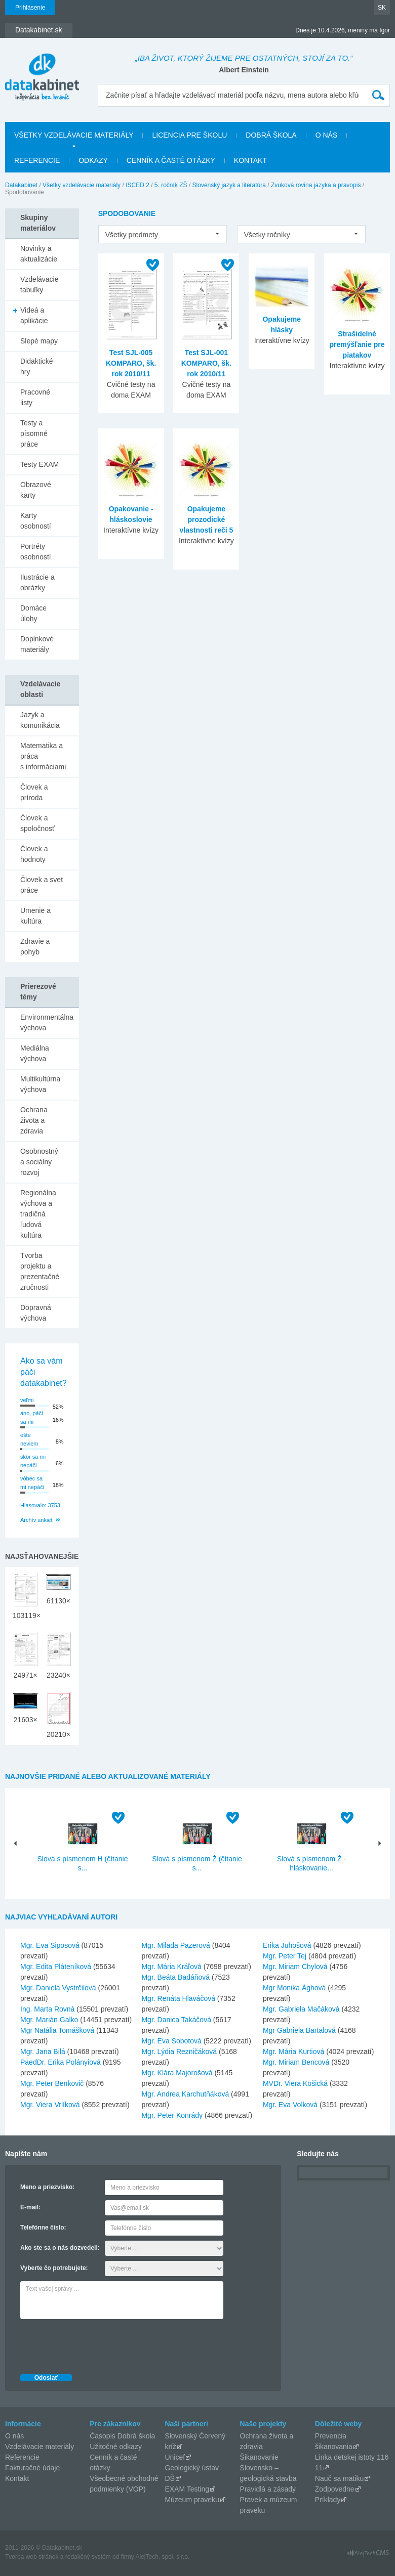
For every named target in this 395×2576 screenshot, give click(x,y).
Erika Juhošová (287, 1945)
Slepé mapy (39, 341)
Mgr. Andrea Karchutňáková (185, 2094)
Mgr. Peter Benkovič (52, 2083)
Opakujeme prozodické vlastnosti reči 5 (206, 519)
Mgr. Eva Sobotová (171, 2041)
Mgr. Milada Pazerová (175, 1945)
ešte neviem (29, 1439)
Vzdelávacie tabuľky (39, 284)
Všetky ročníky (267, 235)
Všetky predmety (131, 235)
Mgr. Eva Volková (290, 2105)
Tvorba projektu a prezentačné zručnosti (39, 1271)
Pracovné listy (35, 397)
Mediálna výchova (34, 1053)
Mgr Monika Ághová (294, 1988)
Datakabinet (21, 185)
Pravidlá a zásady (268, 2489)
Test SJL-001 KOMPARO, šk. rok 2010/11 (206, 363)
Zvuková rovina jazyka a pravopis (316, 185)
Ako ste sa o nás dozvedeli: (60, 2247)
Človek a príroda (34, 792)
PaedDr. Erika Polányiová (60, 2062)
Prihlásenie (30, 7)
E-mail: (30, 2207)
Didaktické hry (36, 366)
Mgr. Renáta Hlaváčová (178, 1998)
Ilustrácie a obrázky (37, 582)
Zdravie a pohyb (35, 946)
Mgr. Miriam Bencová (296, 2062)
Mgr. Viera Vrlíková (50, 2105)
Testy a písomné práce (34, 433)
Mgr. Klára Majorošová (176, 2073)
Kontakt (250, 160)
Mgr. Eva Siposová (50, 1945)
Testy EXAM (39, 464)
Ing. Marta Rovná (47, 2009)
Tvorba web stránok (31, 2556)
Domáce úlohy (33, 613)
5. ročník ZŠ (170, 185)
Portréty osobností (35, 551)
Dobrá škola (271, 135)
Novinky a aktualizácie (38, 253)
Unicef (175, 2457)
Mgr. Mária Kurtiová (293, 2051)
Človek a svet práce (41, 885)
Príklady (328, 2500)
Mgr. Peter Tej (284, 1956)
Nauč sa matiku (339, 2478)
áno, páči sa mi (31, 1417)
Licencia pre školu (189, 135)
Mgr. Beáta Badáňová (175, 1977)
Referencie (37, 160)
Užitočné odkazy (116, 2446)
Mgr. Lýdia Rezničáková (179, 2051)
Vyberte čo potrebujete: (54, 2268)
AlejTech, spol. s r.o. (162, 2556)
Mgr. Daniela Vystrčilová (58, 1988)
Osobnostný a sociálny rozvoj (39, 1161)
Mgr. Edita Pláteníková (55, 1966)
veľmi (26, 1400)
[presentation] (97, 2344)
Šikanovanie (259, 2457)
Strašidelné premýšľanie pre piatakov (357, 344)
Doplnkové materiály (37, 644)
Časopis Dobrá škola (122, 2436)
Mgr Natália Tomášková (57, 2030)
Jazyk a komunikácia (40, 720)
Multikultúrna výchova (40, 1084)
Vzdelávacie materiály (39, 2446)
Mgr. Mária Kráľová (171, 1966)
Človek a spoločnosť (37, 823)
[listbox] (162, 234)
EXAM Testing (187, 2489)
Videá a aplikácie (34, 315)
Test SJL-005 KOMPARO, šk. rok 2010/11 (131, 363)
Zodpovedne (334, 2489)
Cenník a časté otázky (171, 160)
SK (382, 7)
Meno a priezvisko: (47, 2187)
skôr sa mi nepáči (33, 1461)
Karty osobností (35, 520)
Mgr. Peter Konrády (172, 2115)
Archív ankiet (36, 1520)
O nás (326, 135)
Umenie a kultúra (35, 915)
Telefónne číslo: (43, 2227)
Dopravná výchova (35, 1312)
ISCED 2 (137, 185)
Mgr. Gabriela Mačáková (301, 2009)
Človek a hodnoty (34, 854)
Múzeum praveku (192, 2500)
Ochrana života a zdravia (34, 1120)
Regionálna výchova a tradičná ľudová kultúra (38, 1214)
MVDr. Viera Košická (295, 2083)
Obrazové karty (35, 490)
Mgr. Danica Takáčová (176, 2020)
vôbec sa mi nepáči (32, 1482)
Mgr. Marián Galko (49, 2020)
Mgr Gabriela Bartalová (299, 2030)
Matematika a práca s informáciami (43, 756)
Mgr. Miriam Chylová (295, 1966)
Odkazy (93, 160)
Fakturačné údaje (32, 2468)
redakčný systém (88, 2556)
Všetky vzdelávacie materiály (73, 135)
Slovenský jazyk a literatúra (229, 185)
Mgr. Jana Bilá (42, 2051)
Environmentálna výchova (46, 1022)
